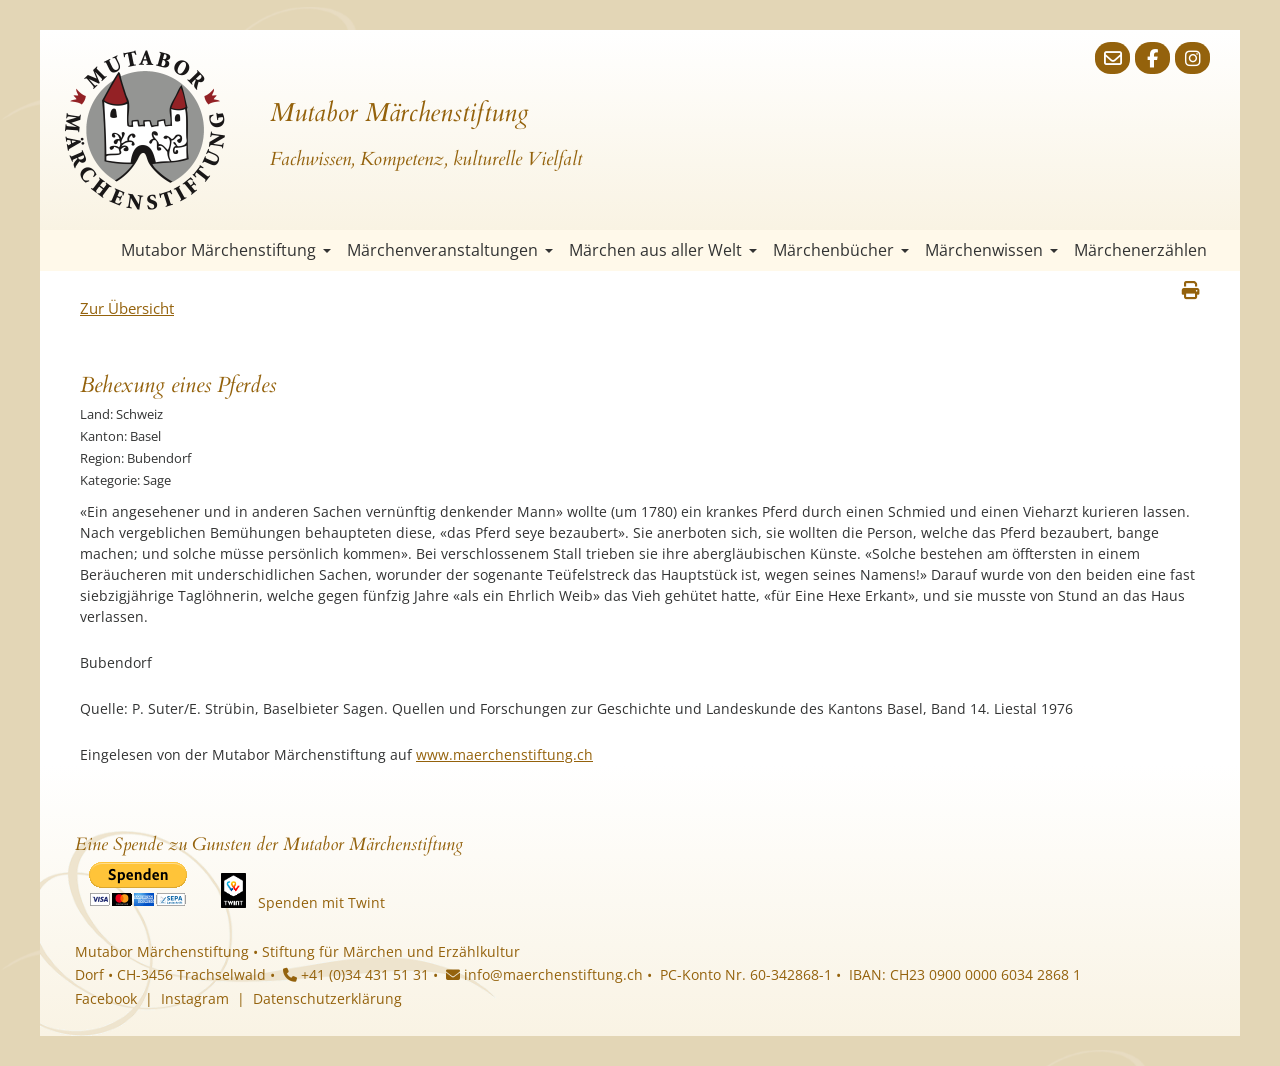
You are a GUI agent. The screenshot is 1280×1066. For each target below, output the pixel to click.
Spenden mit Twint (321, 902)
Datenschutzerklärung (327, 998)
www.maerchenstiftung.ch (504, 754)
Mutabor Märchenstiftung (226, 250)
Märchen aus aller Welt (663, 250)
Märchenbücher (841, 250)
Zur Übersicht (127, 308)
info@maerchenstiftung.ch (544, 974)
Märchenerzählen (1140, 250)
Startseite (95, 250)
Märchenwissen (991, 250)
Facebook (106, 998)
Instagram (195, 998)
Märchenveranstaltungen (450, 250)
